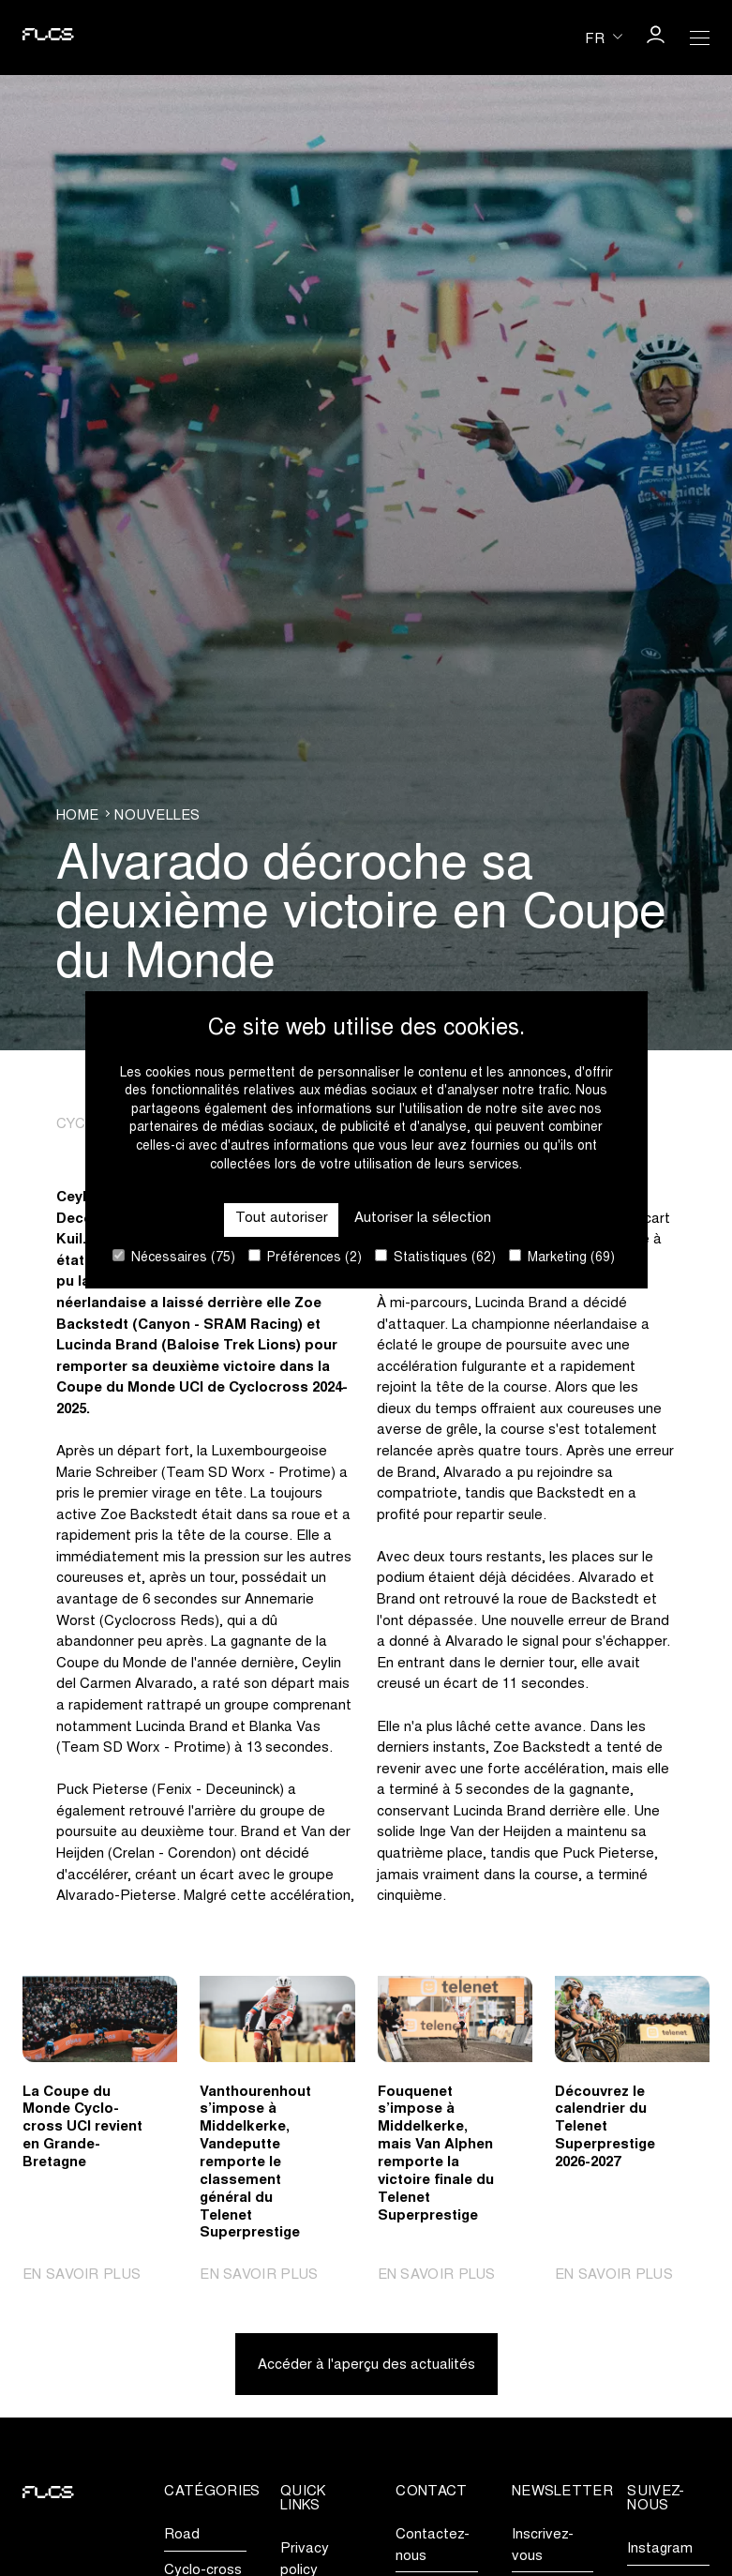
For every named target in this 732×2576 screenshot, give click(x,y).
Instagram (660, 2549)
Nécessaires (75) (173, 1257)
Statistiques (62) (435, 1257)
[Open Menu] (700, 37)
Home (77, 816)
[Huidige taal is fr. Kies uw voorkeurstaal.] (603, 37)
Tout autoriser (281, 1219)
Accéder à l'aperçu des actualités (366, 2365)
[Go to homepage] (48, 38)
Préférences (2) (305, 1257)
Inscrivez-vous (543, 2546)
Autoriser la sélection (422, 1219)
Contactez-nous (433, 2546)
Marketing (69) (562, 1257)
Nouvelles (157, 816)
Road (182, 2535)
